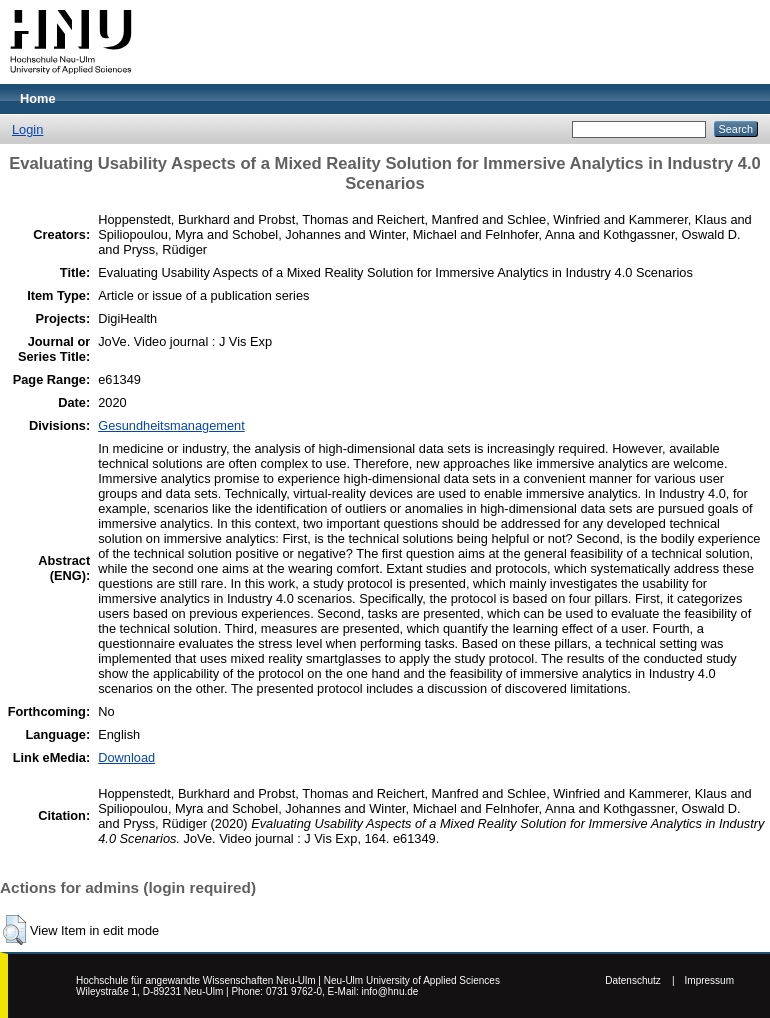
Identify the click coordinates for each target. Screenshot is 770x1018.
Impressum (709, 980)
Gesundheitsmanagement (171, 425)
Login (27, 129)
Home (38, 98)
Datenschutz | (639, 980)
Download (126, 757)
